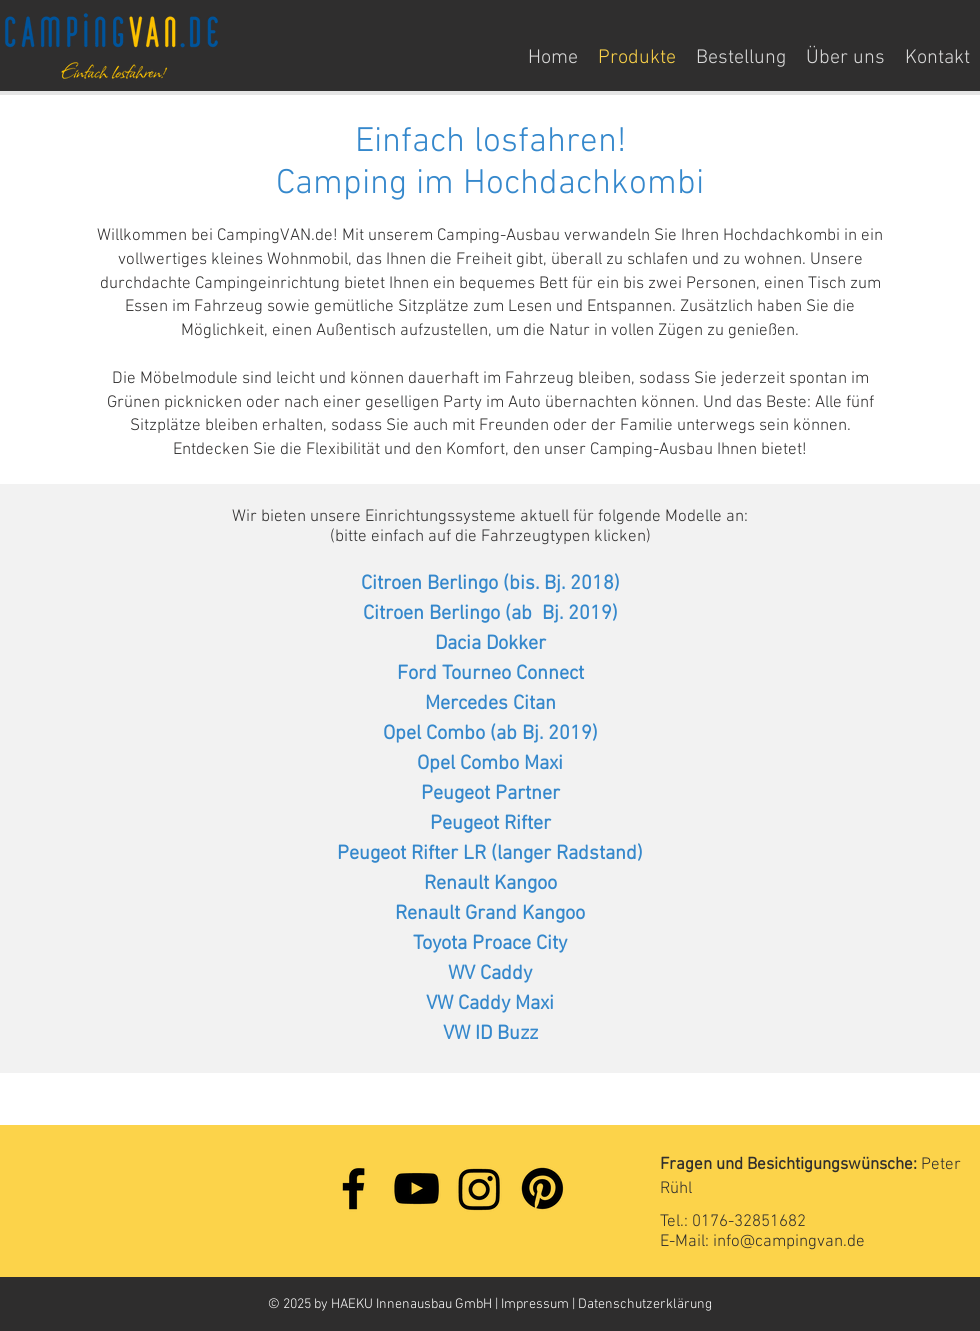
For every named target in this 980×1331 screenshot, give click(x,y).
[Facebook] (353, 1188)
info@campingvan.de (789, 1242)
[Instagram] (479, 1188)
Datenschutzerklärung (645, 1304)
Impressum (536, 1304)
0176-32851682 (749, 1222)
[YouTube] (416, 1188)
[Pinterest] (542, 1188)
